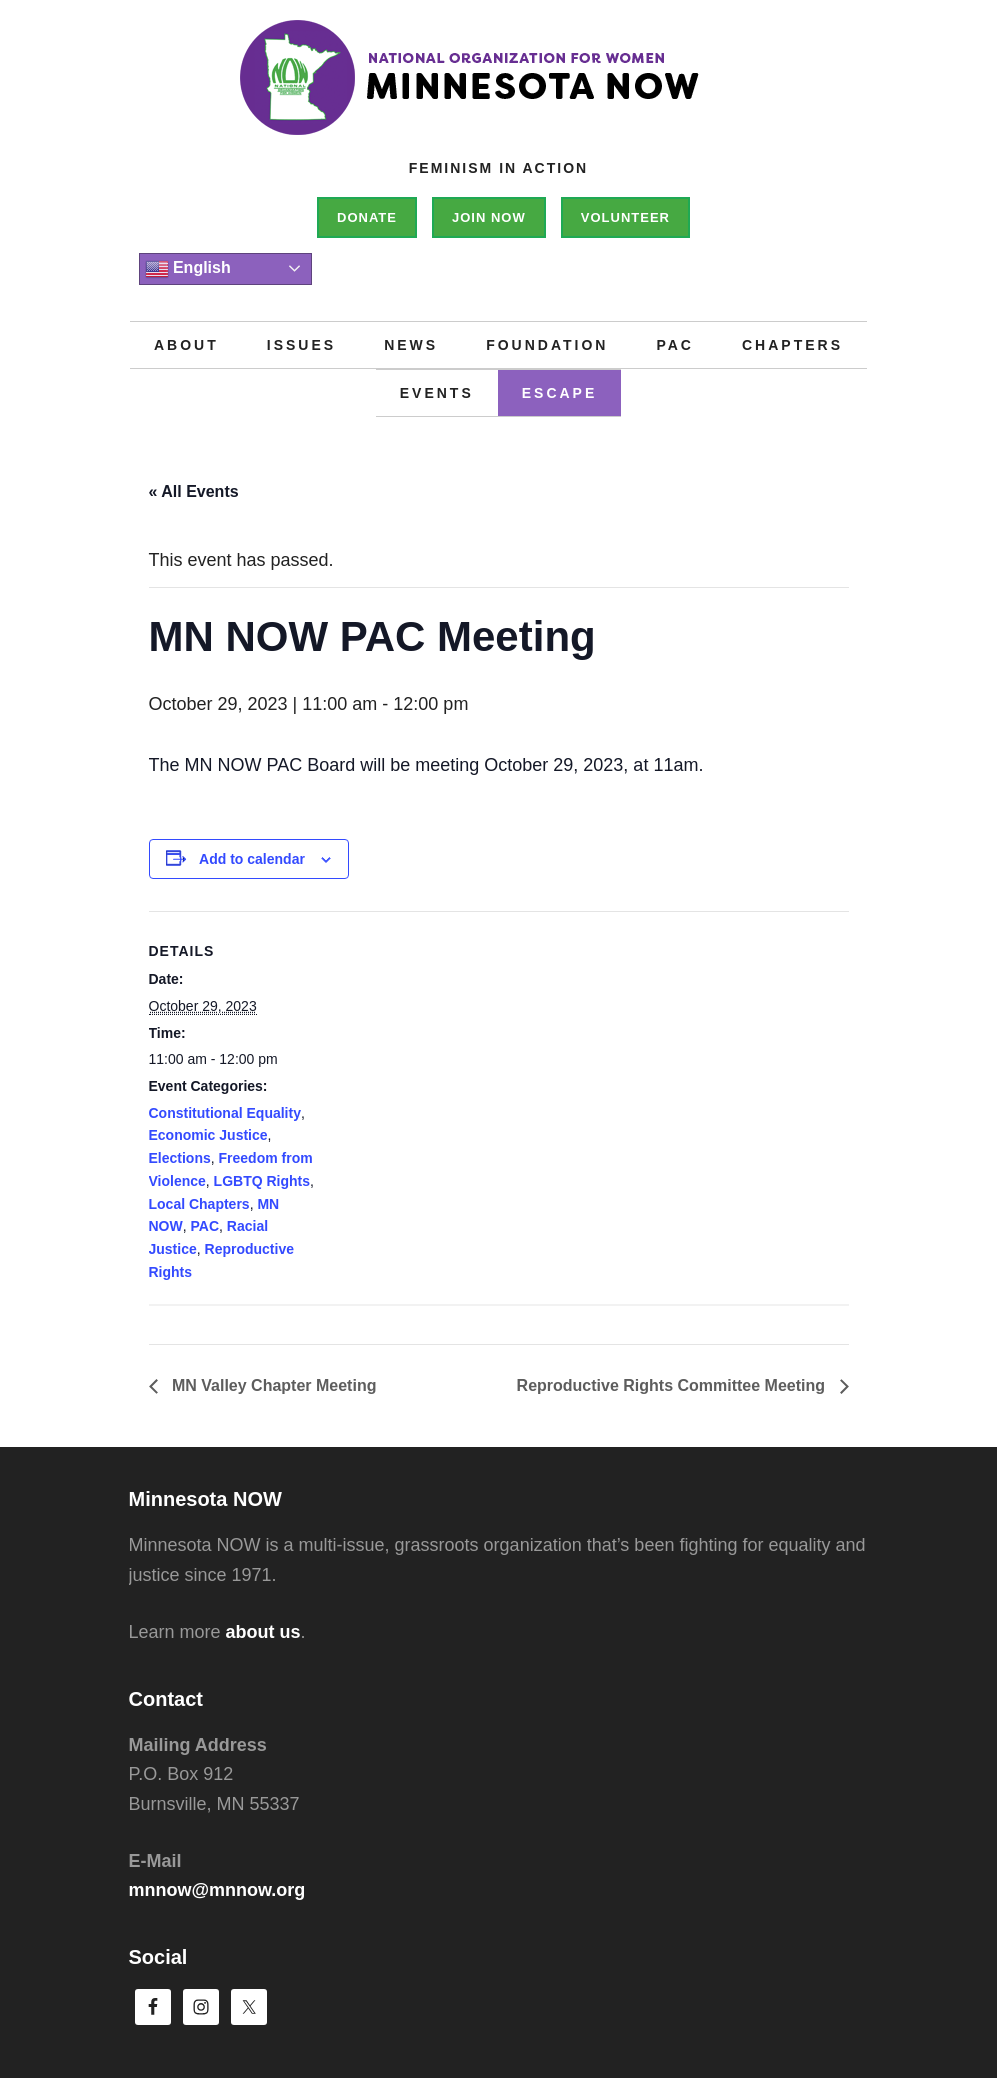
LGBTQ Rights (262, 1181)
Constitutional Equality (225, 1113)
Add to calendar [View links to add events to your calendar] (252, 859)
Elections (180, 1158)
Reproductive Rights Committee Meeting (673, 1385)
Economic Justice (208, 1135)
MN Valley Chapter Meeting (272, 1385)
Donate (367, 217)
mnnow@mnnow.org (217, 1890)
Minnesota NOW (499, 90)
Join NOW (489, 217)
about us (263, 1632)
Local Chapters (199, 1204)
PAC (205, 1226)
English (188, 269)
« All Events (194, 491)
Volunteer (625, 217)
